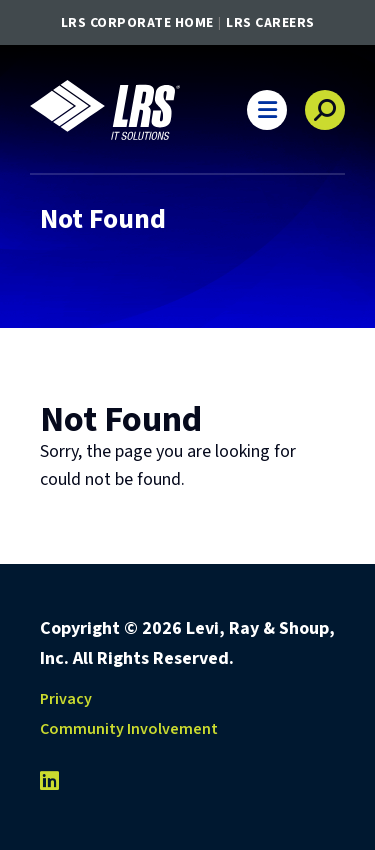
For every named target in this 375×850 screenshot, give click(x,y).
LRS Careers (270, 23)
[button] (267, 110)
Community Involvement (129, 729)
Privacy (66, 699)
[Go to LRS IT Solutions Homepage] (105, 110)
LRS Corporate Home (137, 23)
